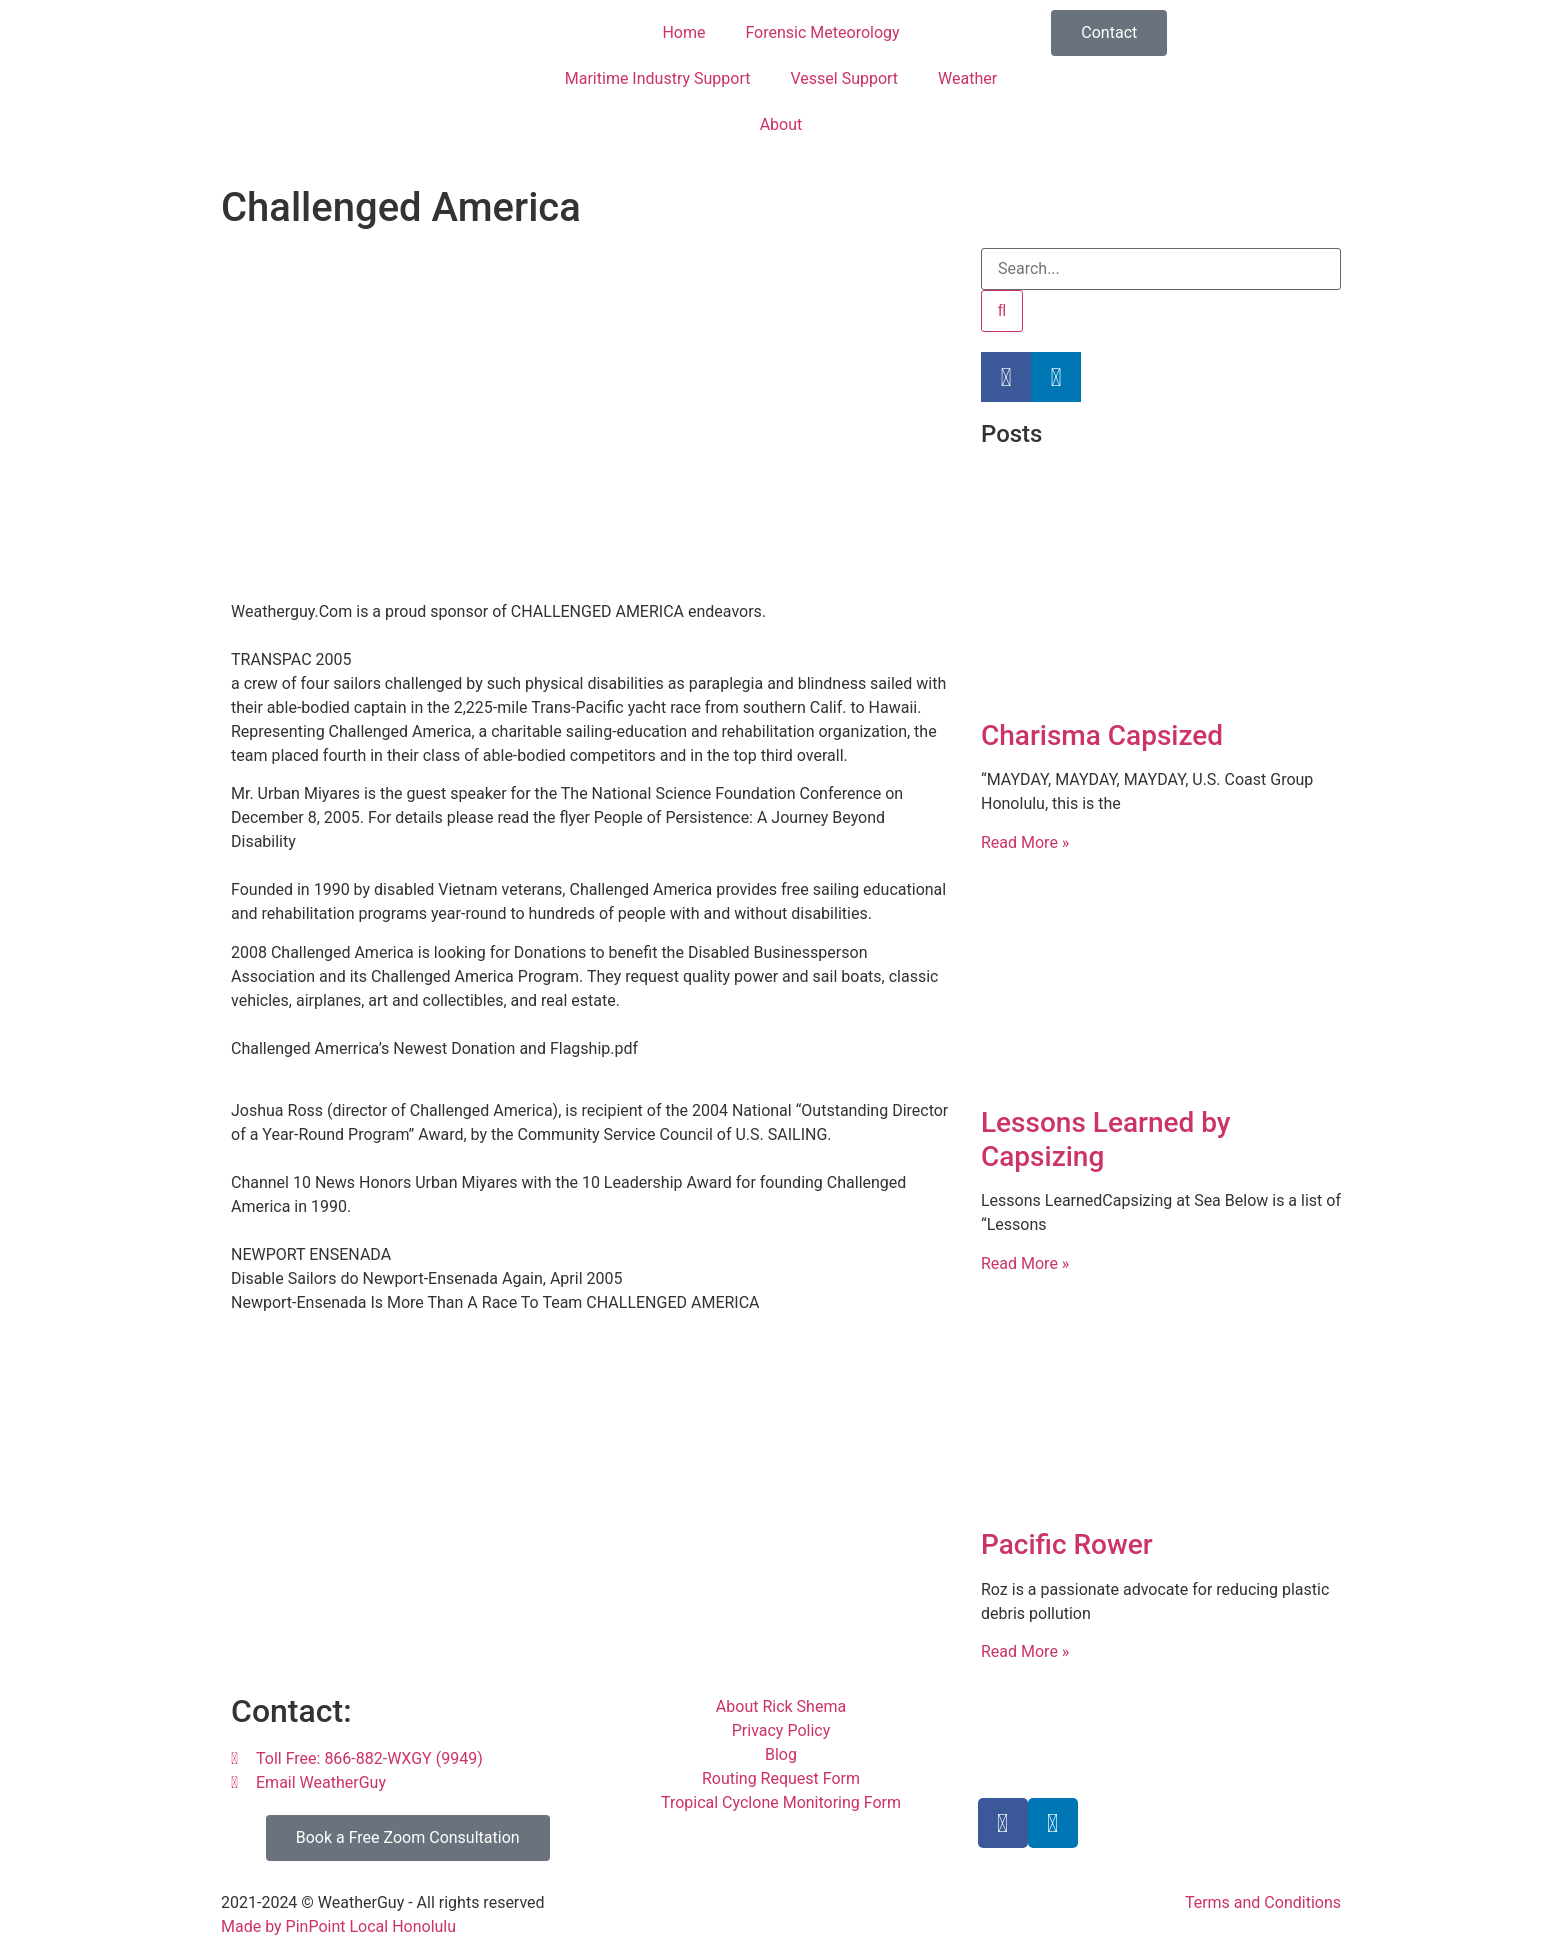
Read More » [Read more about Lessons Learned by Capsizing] (1025, 1263)
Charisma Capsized (1102, 735)
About (781, 124)
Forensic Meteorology (822, 32)
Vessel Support (844, 78)
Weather (967, 78)
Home (683, 32)
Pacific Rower (1067, 1544)
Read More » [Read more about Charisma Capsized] (1025, 842)
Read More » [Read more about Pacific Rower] (1025, 1651)
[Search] (1002, 311)
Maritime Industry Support (658, 78)
